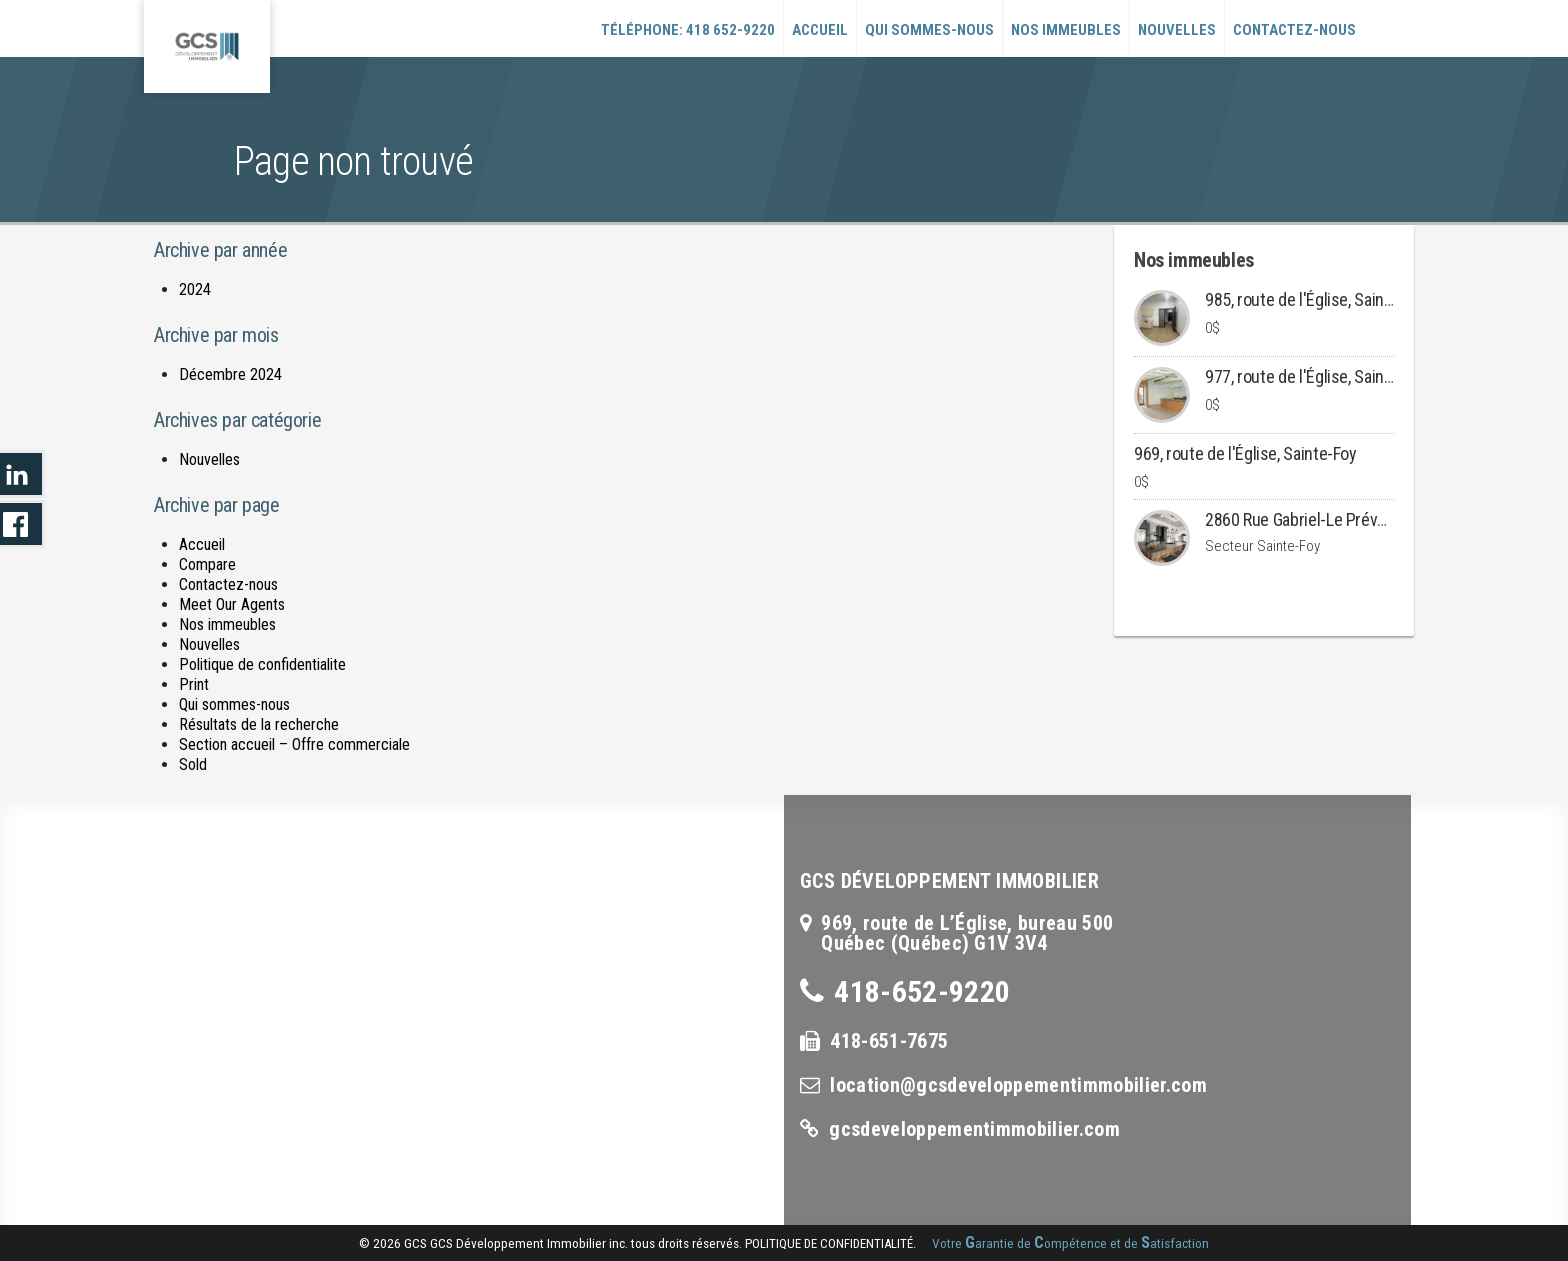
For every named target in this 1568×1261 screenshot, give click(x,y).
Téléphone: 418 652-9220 (688, 30)
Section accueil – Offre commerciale (294, 744)
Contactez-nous (1294, 30)
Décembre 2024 (230, 374)
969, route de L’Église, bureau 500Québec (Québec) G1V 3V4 (967, 933)
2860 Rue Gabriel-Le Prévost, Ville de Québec (1359, 519)
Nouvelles (1177, 30)
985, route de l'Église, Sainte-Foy (1316, 299)
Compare (207, 564)
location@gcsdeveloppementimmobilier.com (1018, 1085)
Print (194, 684)
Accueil (820, 30)
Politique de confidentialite (262, 664)
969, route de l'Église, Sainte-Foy (1245, 453)
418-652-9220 (922, 991)
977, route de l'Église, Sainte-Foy (1316, 376)
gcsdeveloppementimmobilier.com (974, 1129)
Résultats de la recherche (259, 724)
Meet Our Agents (232, 604)
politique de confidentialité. (830, 1243)
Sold (193, 764)
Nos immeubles (1066, 30)
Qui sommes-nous (929, 30)
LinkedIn (22, 474)
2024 (195, 289)
